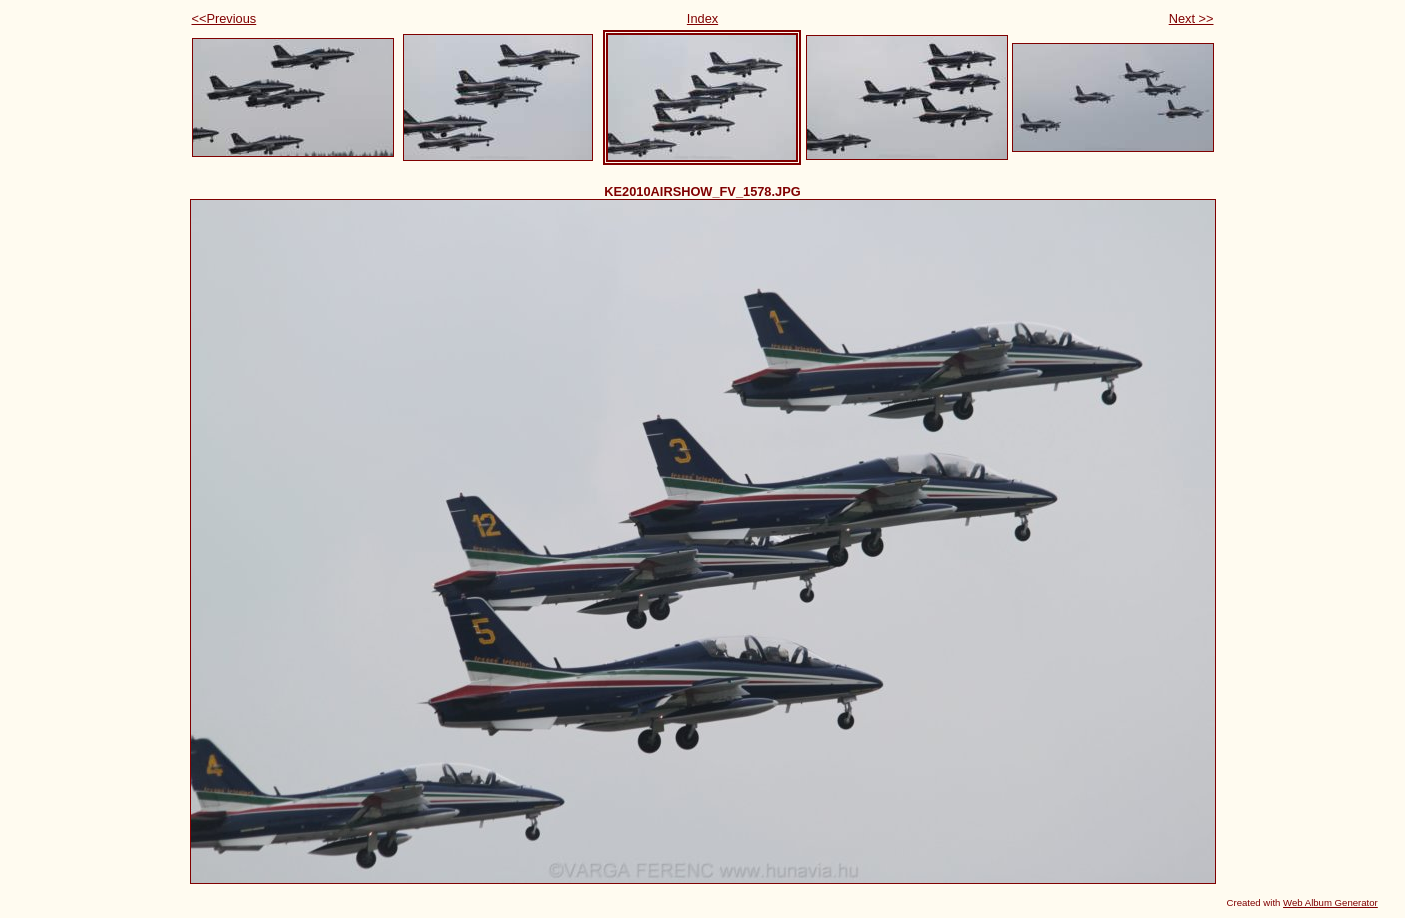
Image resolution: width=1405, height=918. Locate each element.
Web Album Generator (1330, 902)
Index (702, 18)
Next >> (1191, 18)
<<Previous (224, 18)
